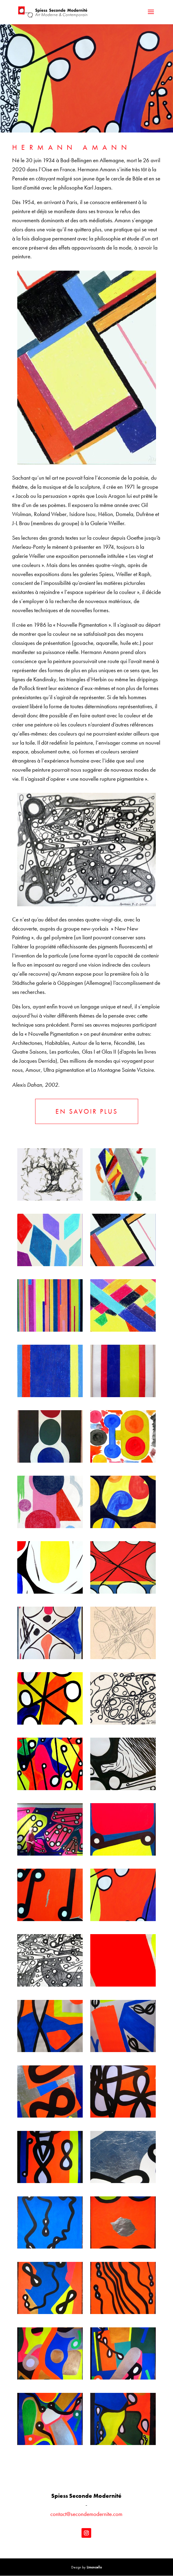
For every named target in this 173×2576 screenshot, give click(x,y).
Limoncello (94, 2567)
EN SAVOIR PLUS (86, 1111)
